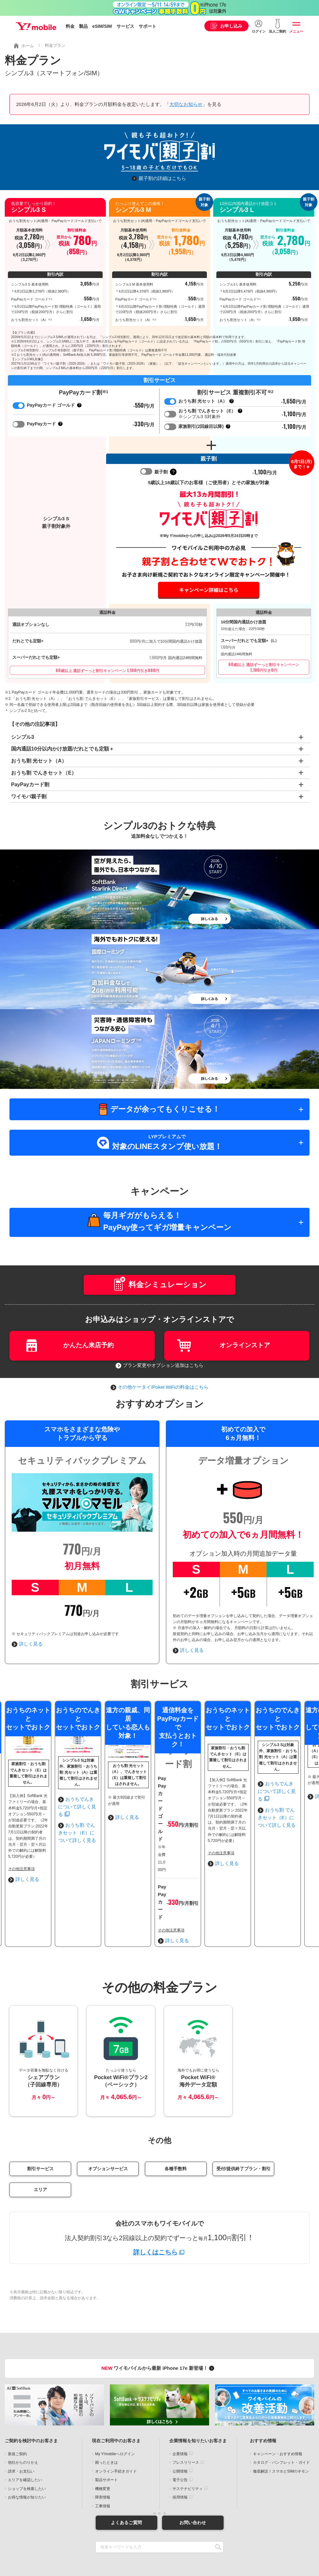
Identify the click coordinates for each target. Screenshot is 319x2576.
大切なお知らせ (185, 104)
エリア (40, 2135)
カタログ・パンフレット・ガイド (281, 2408)
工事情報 (102, 2452)
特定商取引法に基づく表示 (138, 2533)
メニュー (296, 31)
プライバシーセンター (240, 2529)
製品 (83, 26)
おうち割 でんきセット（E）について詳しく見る (226, 1855)
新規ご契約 (17, 2400)
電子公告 (180, 2426)
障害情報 (102, 2443)
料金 (70, 26)
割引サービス (40, 2114)
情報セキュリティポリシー (190, 2529)
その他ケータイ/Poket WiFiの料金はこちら (159, 1387)
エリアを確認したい (25, 2426)
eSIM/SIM (102, 26)
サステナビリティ (187, 2434)
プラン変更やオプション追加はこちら (159, 1365)
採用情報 (180, 2443)
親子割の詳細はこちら (162, 178)
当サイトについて (43, 2529)
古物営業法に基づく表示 (183, 2533)
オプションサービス (108, 2114)
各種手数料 (176, 2114)
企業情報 (180, 2400)
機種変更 (102, 2434)
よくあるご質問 (126, 2468)
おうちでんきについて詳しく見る (210, 1844)
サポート (147, 26)
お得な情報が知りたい (27, 2443)
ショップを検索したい (27, 2434)
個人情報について (144, 2529)
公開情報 (180, 2417)
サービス (125, 26)
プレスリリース (185, 2408)
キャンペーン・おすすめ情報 (277, 2400)
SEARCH (218, 2493)
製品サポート (106, 2426)
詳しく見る (27, 1644)
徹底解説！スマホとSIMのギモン (281, 2417)
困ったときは (106, 2408)
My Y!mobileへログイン (115, 2400)
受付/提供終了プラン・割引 (243, 2114)
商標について (72, 2529)
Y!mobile (36, 26)
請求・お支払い (21, 2417)
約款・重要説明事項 (109, 2529)
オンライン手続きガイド (116, 2417)
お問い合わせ (192, 2468)
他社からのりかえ (23, 2408)
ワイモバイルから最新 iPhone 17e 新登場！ (158, 2314)
